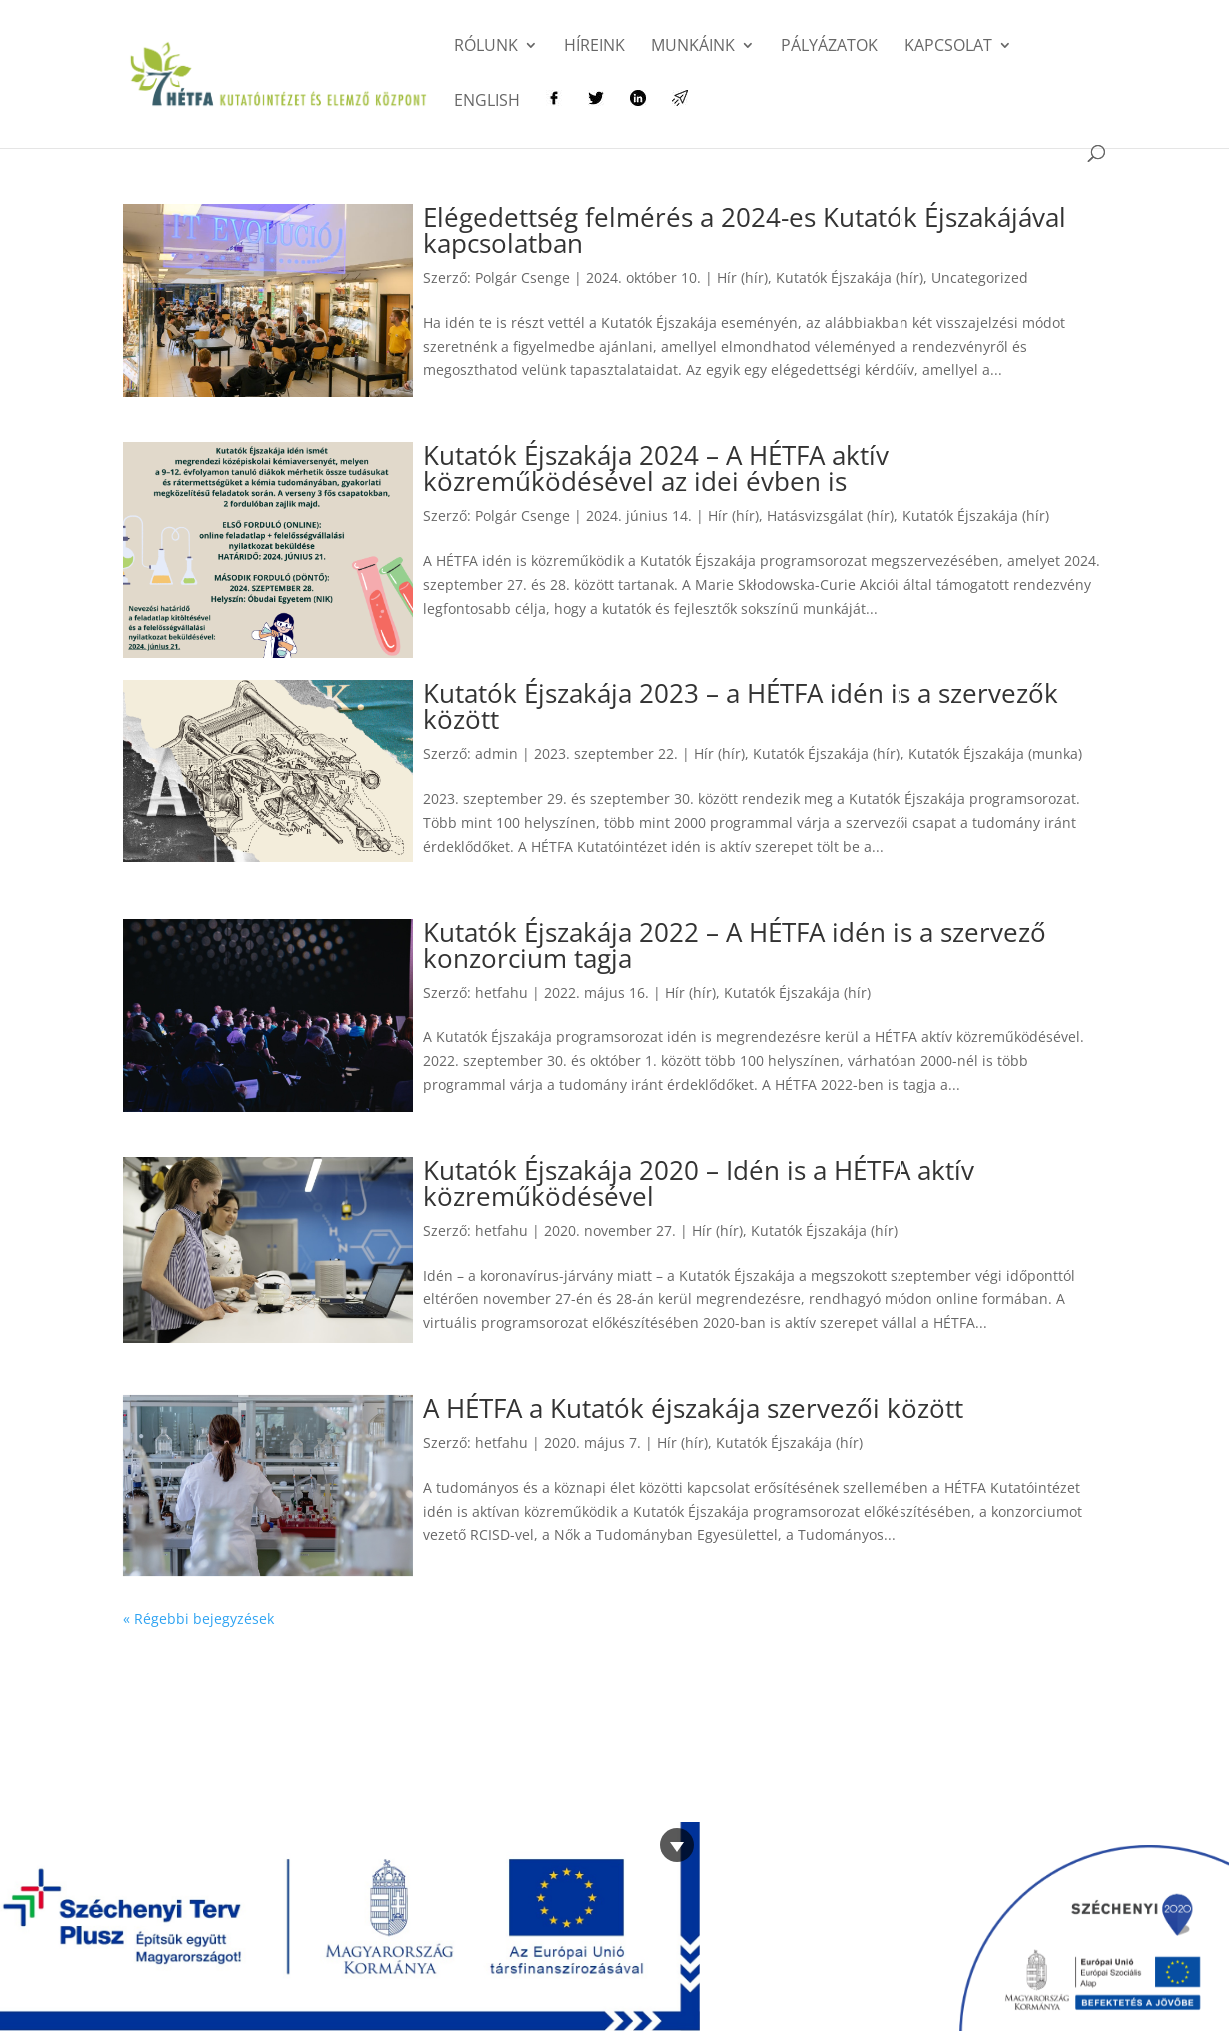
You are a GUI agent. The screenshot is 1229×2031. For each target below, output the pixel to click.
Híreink (594, 47)
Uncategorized (979, 277)
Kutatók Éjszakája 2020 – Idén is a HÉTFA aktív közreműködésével (698, 1183)
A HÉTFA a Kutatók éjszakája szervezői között (693, 1408)
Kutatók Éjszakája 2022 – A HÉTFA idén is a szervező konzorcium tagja (734, 945)
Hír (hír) (742, 277)
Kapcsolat (948, 47)
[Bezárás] (677, 1845)
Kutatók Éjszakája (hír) (849, 277)
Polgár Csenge (522, 277)
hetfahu (501, 992)
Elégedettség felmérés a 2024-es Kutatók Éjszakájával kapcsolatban (744, 230)
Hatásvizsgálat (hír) (830, 515)
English (487, 102)
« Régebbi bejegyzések (198, 1618)
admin (496, 753)
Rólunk (486, 47)
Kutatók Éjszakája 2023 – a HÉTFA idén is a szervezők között (740, 706)
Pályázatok (829, 47)
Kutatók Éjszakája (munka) (995, 753)
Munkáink (693, 47)
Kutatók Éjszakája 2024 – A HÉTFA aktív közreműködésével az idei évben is (656, 468)
